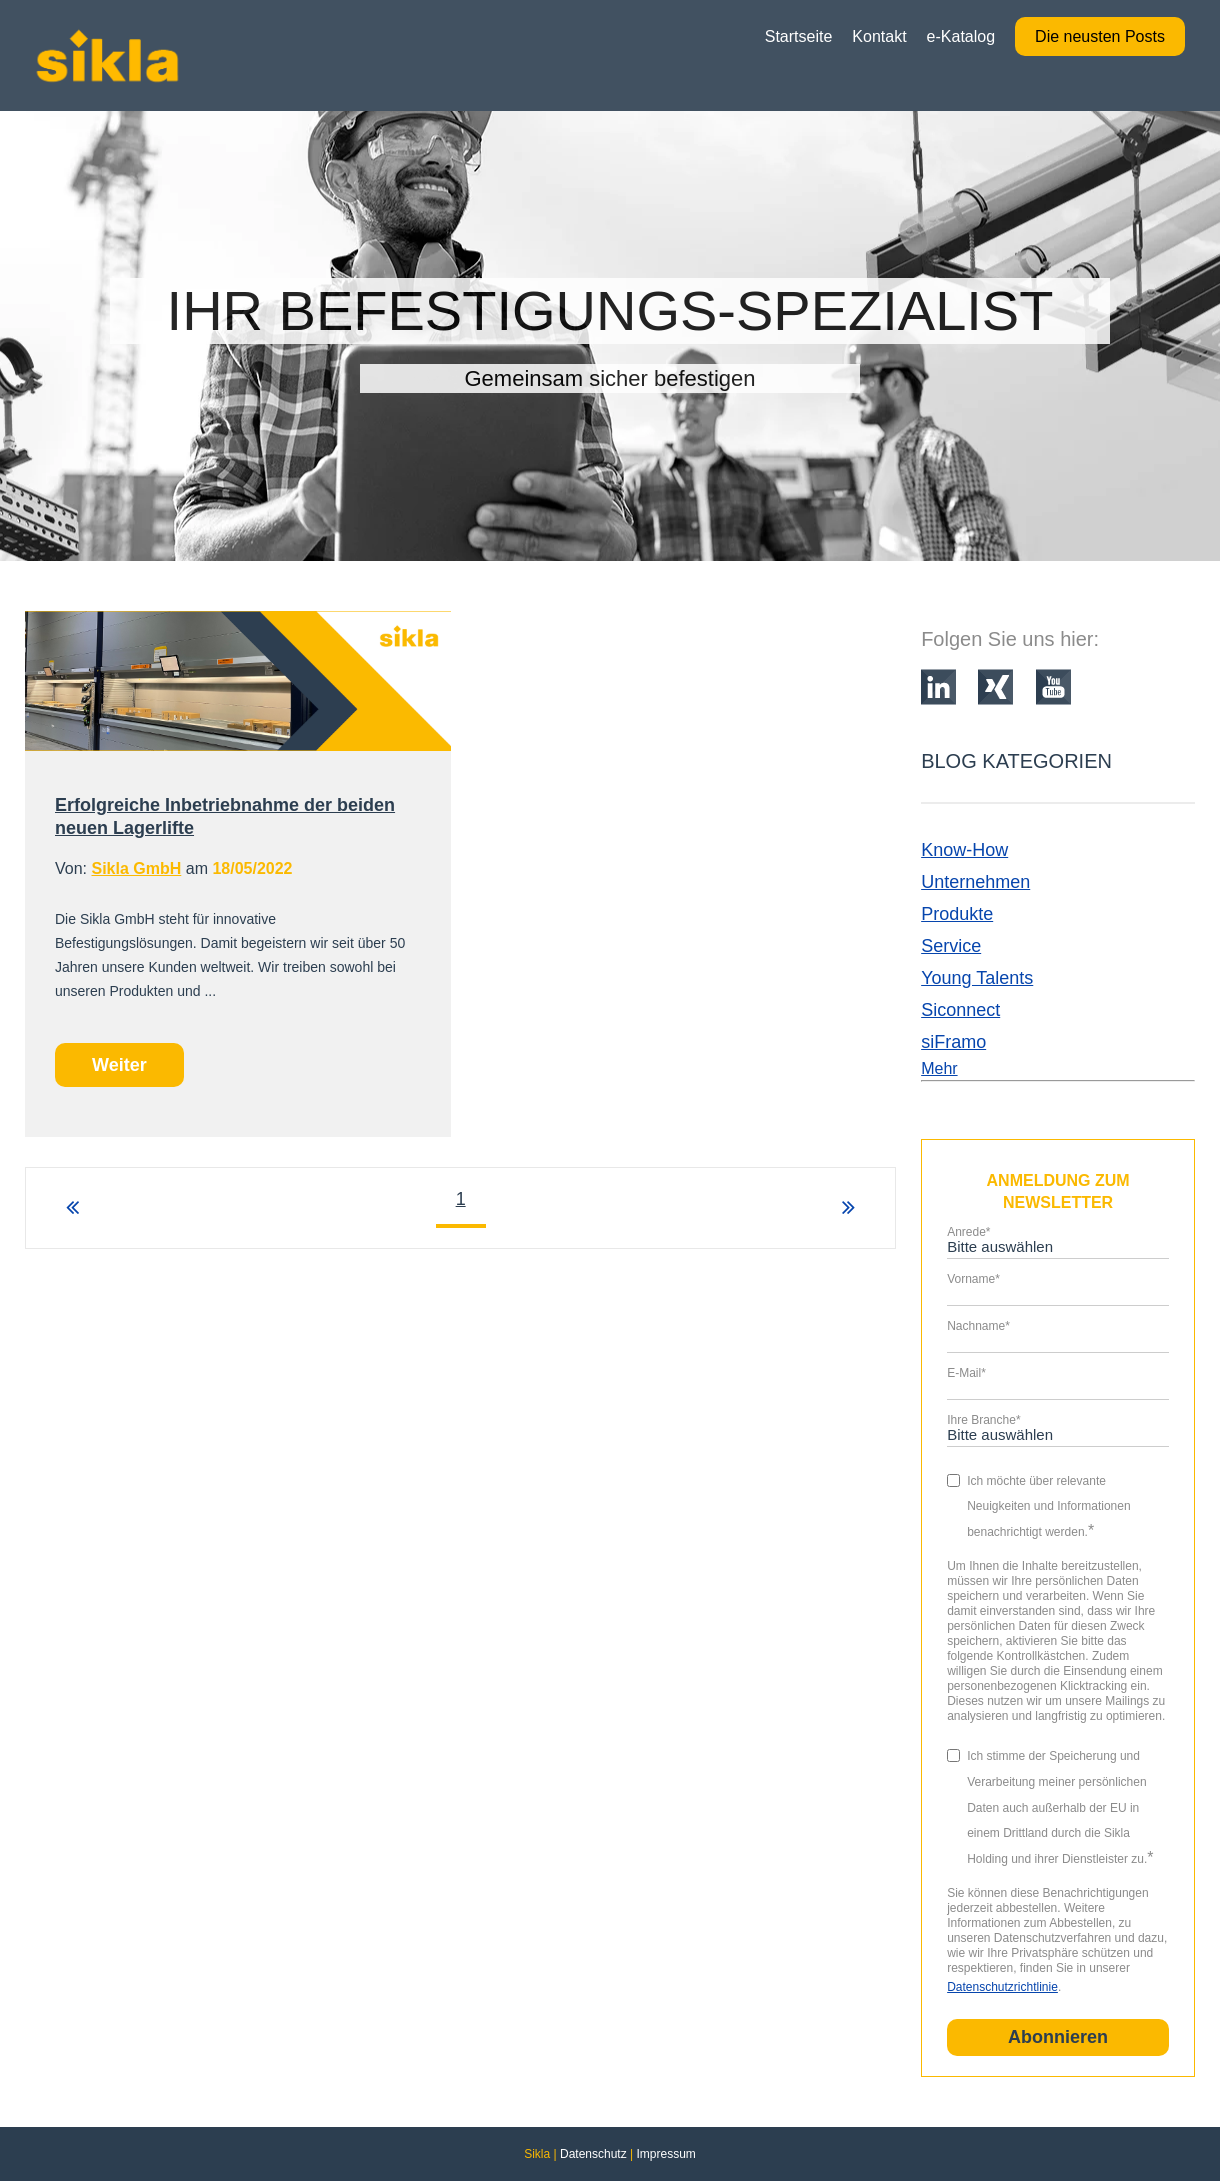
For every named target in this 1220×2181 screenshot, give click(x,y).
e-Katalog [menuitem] (961, 36)
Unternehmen (975, 882)
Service (951, 946)
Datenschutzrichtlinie (1002, 1987)
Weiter (119, 1065)
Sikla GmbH (136, 868)
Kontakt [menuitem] (879, 36)
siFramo (953, 1042)
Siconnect (960, 1010)
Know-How (964, 850)
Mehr (939, 1068)
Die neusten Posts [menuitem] (1100, 36)
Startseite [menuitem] (799, 36)
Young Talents (977, 978)
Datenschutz (593, 2154)
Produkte (957, 914)
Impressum (665, 2154)
